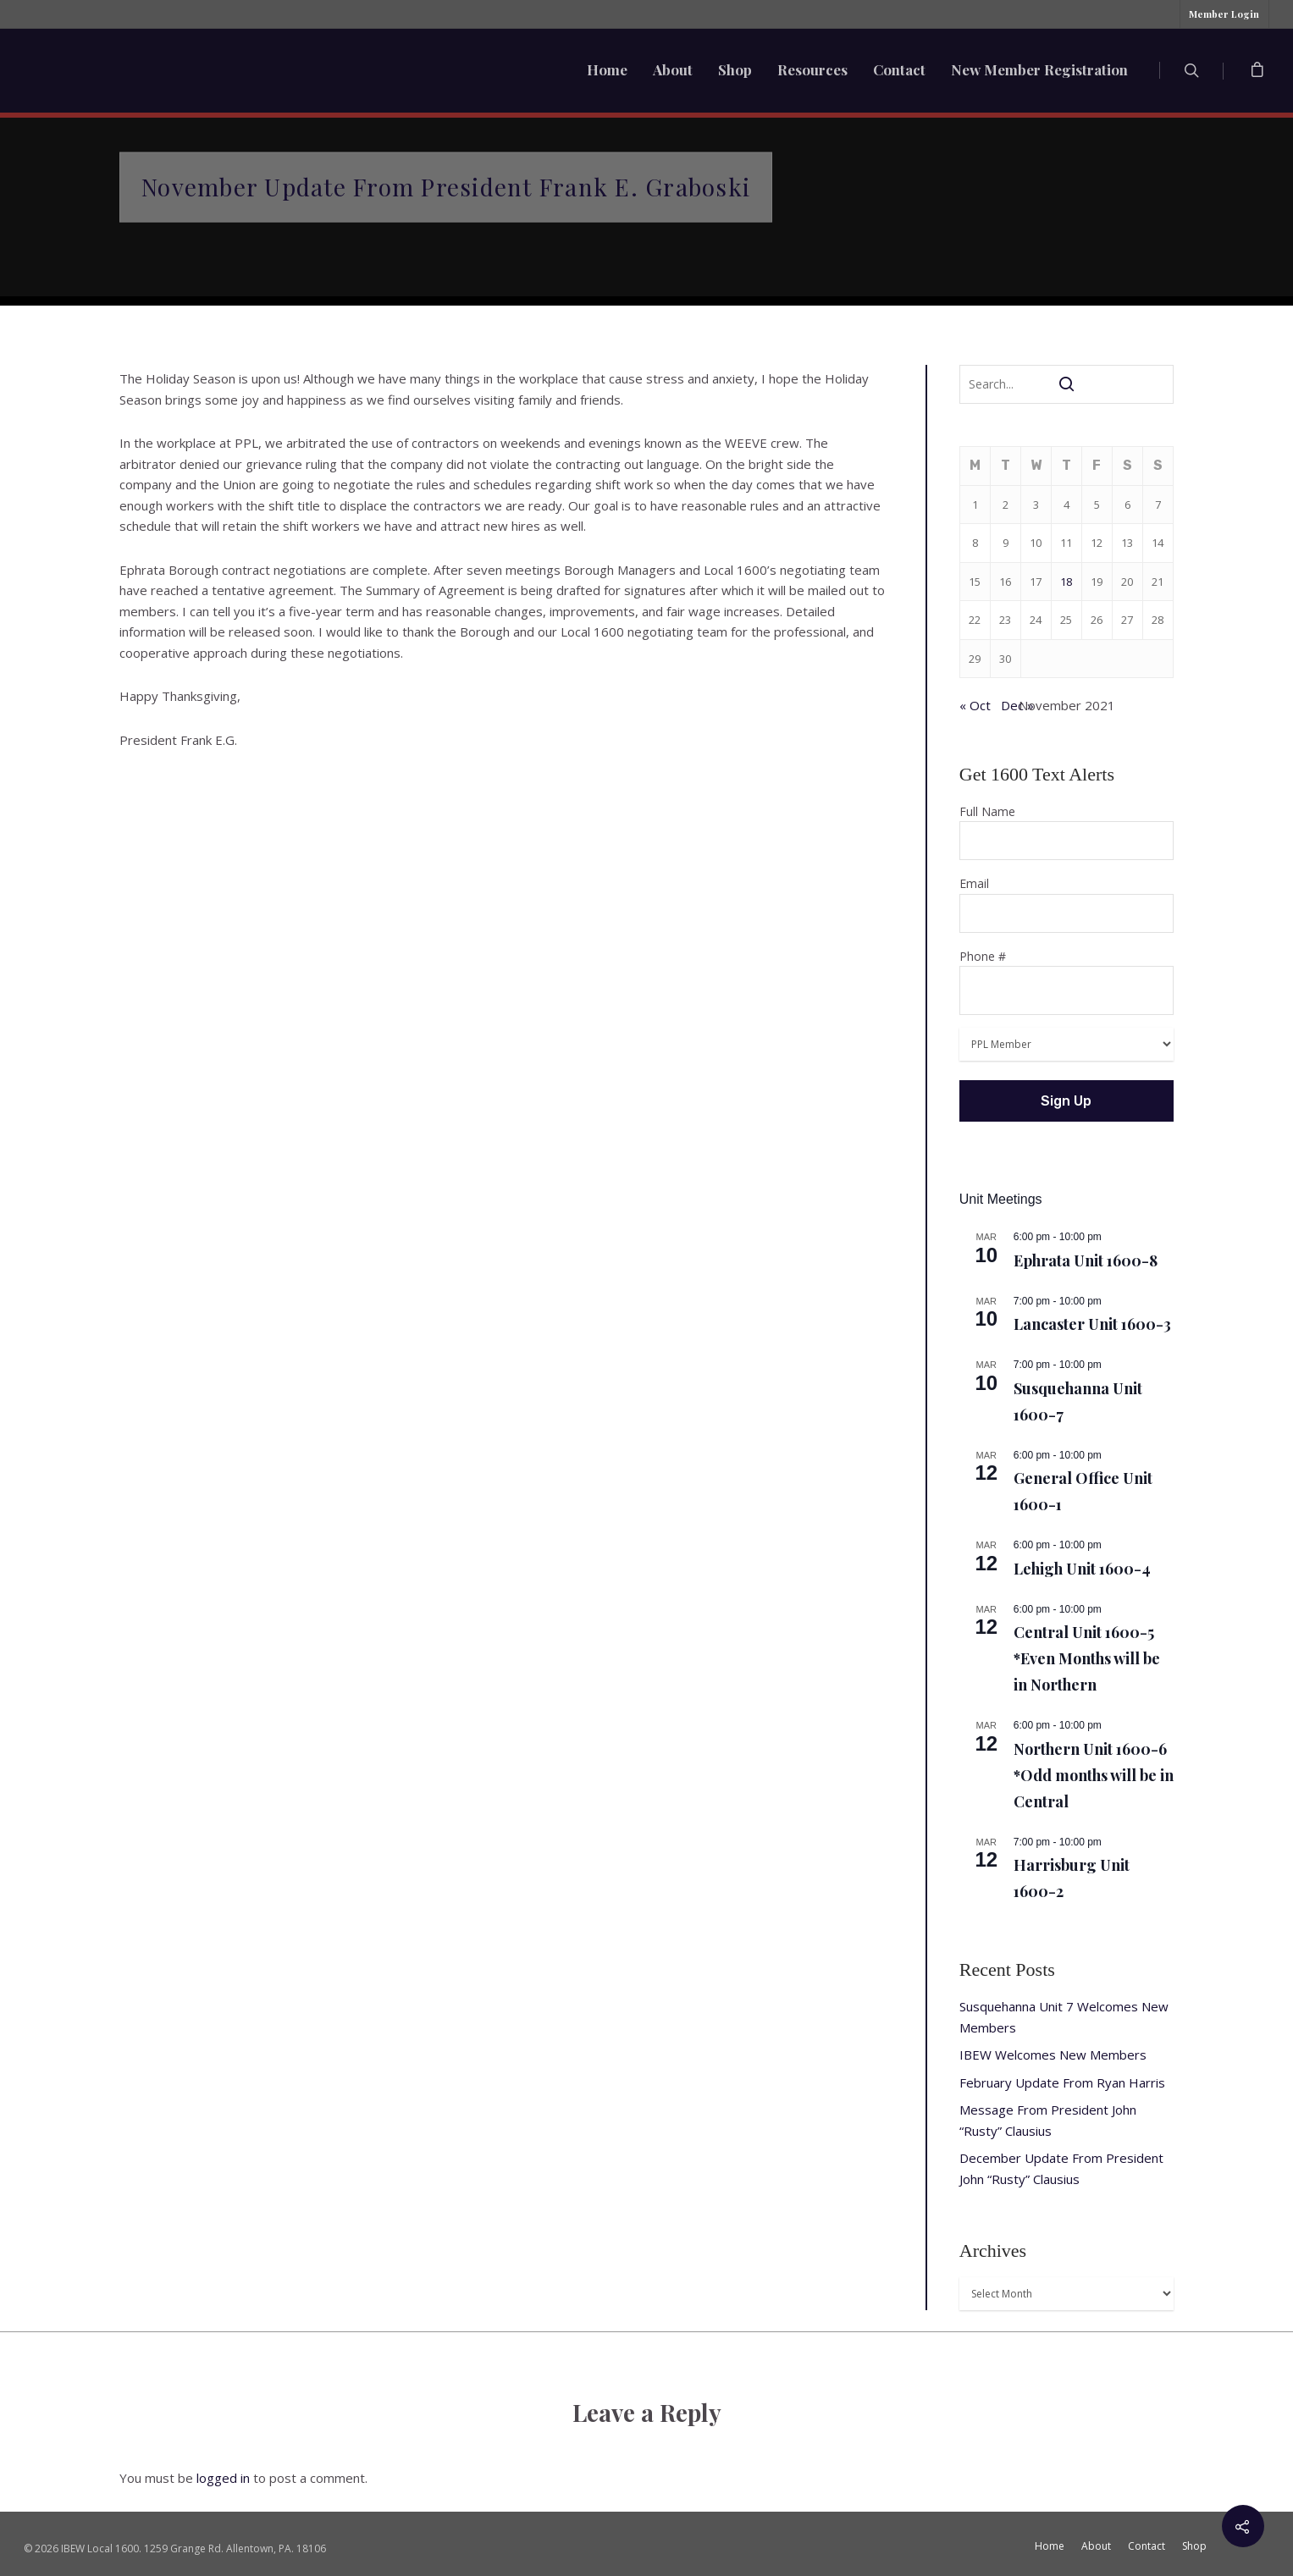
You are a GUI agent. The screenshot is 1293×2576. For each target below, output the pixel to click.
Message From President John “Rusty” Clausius (1047, 2120)
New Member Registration (1039, 69)
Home (607, 69)
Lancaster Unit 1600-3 (1092, 1324)
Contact (899, 69)
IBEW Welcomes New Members (1053, 2054)
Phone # (1066, 982)
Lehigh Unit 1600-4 (1082, 1568)
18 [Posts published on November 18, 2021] (1066, 581)
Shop (735, 69)
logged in (223, 2477)
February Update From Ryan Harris (1062, 2082)
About (673, 69)
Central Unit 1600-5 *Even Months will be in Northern (1087, 1658)
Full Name (1066, 832)
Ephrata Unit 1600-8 (1086, 1260)
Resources (812, 69)
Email (1066, 904)
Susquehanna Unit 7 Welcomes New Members (1064, 2017)
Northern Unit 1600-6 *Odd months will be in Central (1094, 1775)
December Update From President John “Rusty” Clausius (1061, 2168)
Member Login (1224, 14)
